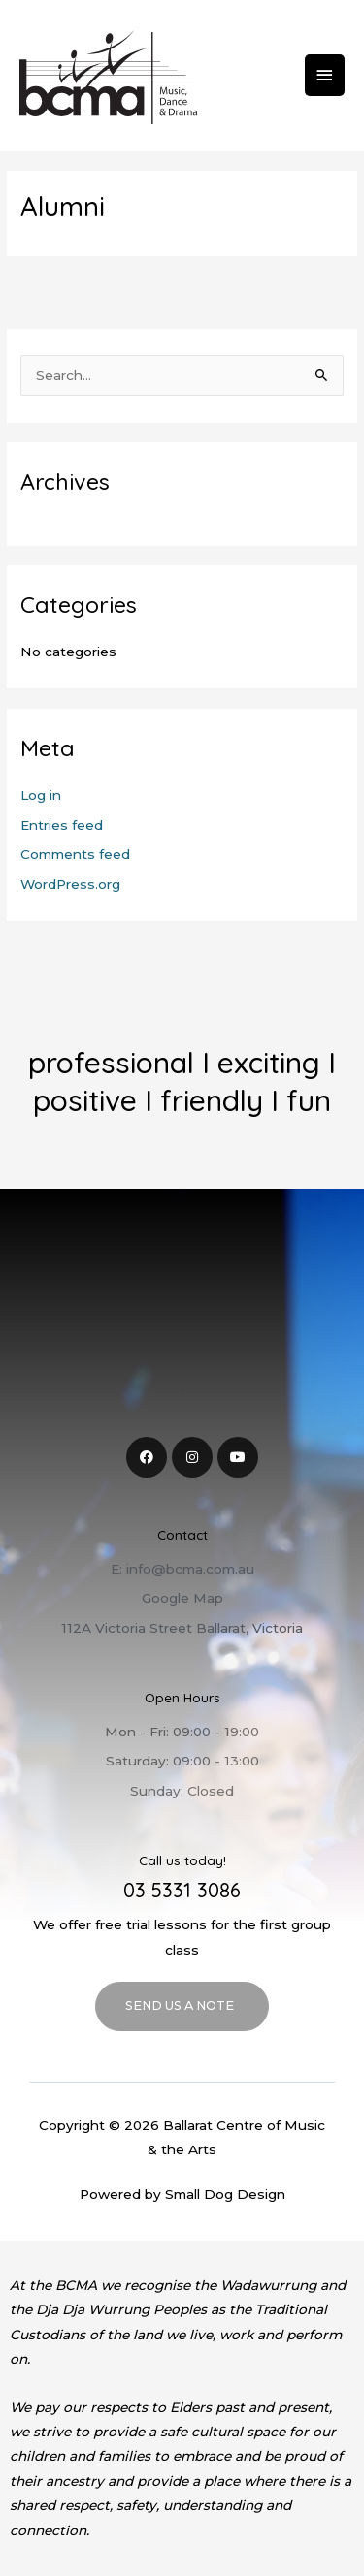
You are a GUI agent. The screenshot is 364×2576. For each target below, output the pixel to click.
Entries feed (61, 825)
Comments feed (75, 854)
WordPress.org (70, 884)
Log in (40, 795)
